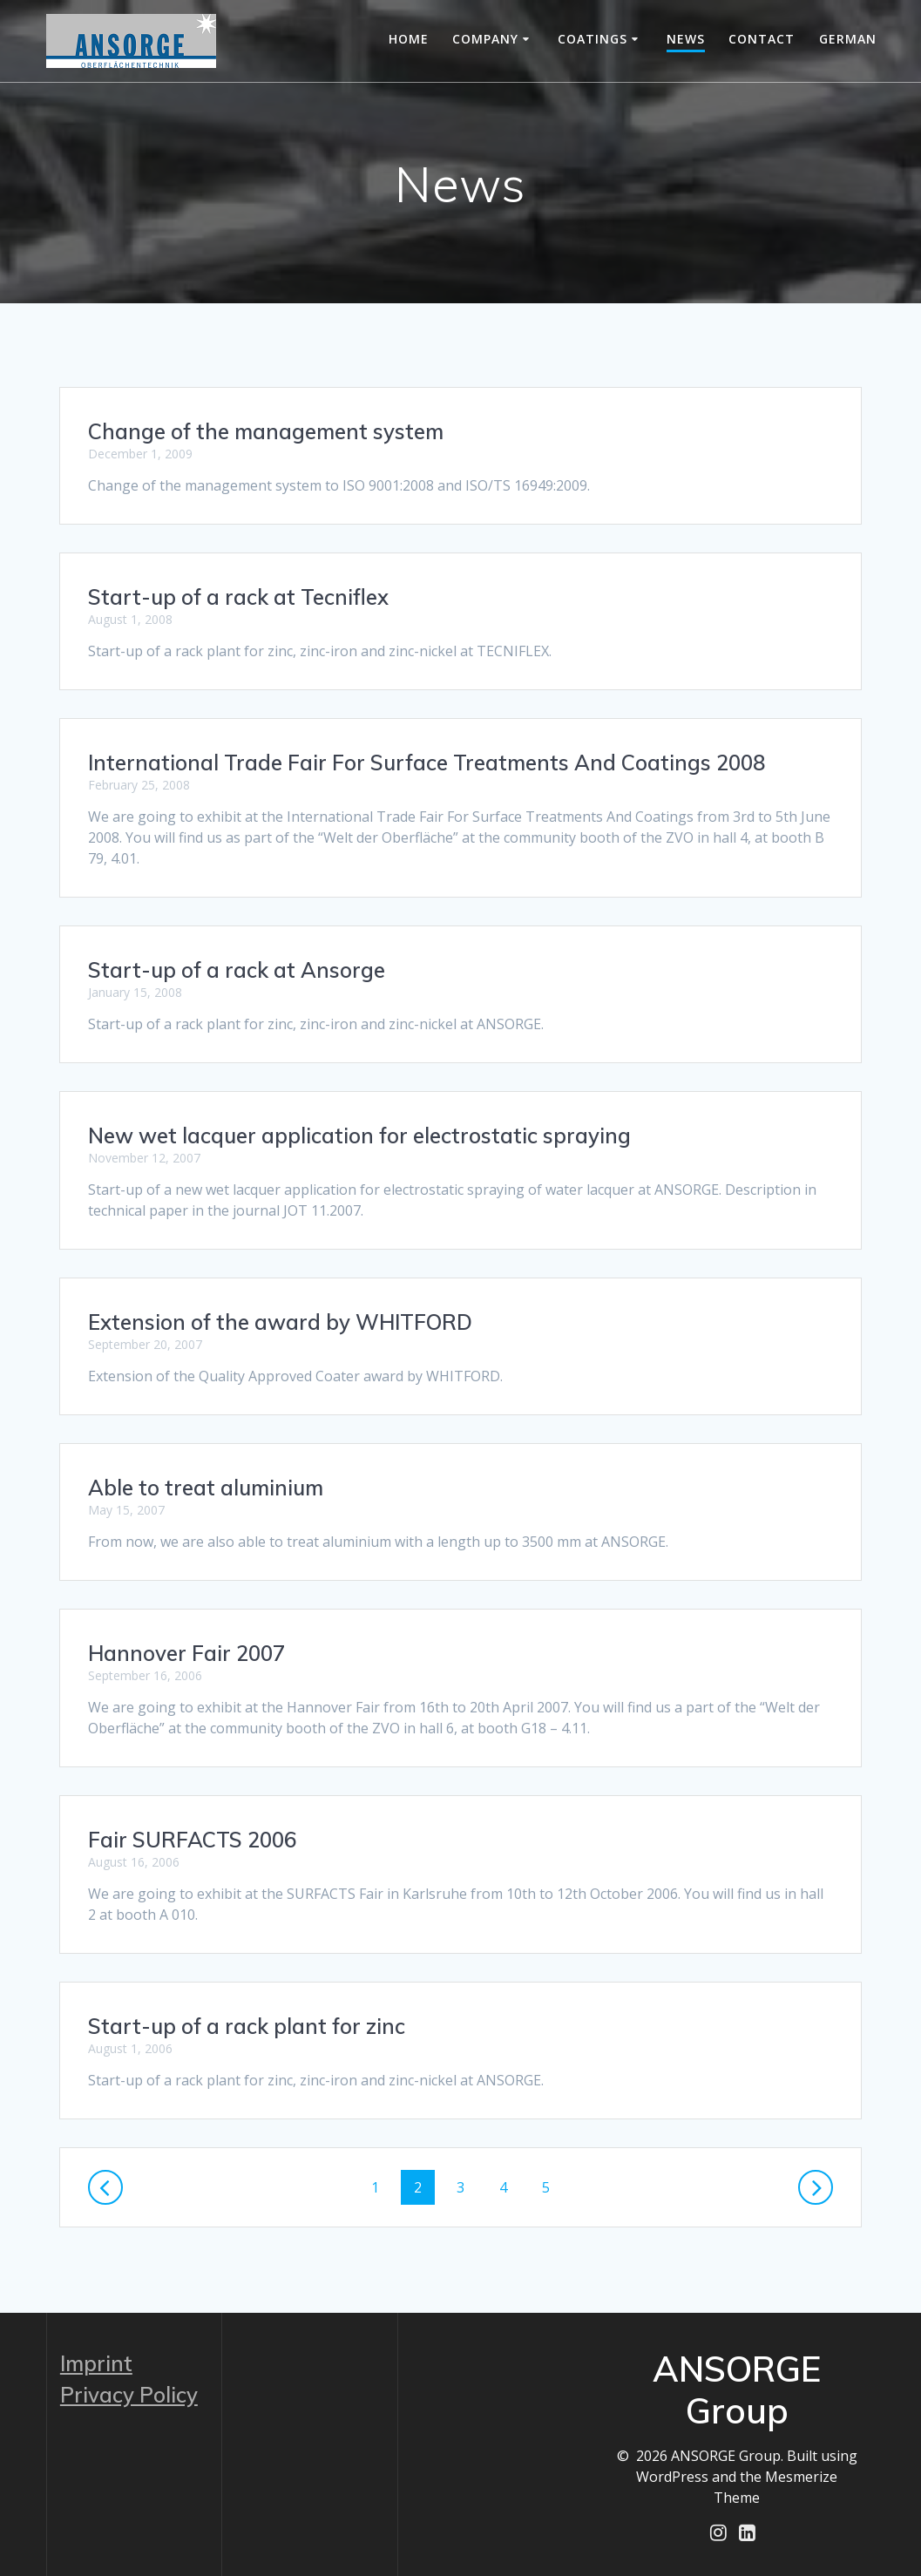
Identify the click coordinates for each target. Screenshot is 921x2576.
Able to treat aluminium (205, 1487)
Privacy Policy (129, 2394)
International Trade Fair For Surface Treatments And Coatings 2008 (426, 762)
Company (485, 39)
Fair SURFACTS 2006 (192, 1840)
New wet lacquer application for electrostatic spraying (359, 1135)
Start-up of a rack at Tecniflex (238, 597)
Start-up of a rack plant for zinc (246, 2026)
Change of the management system (266, 431)
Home (409, 39)
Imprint (96, 2362)
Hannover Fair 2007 (186, 1653)
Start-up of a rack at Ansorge (236, 970)
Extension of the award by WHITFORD (280, 1322)
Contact (761, 39)
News (686, 39)
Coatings (592, 39)
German (848, 39)
